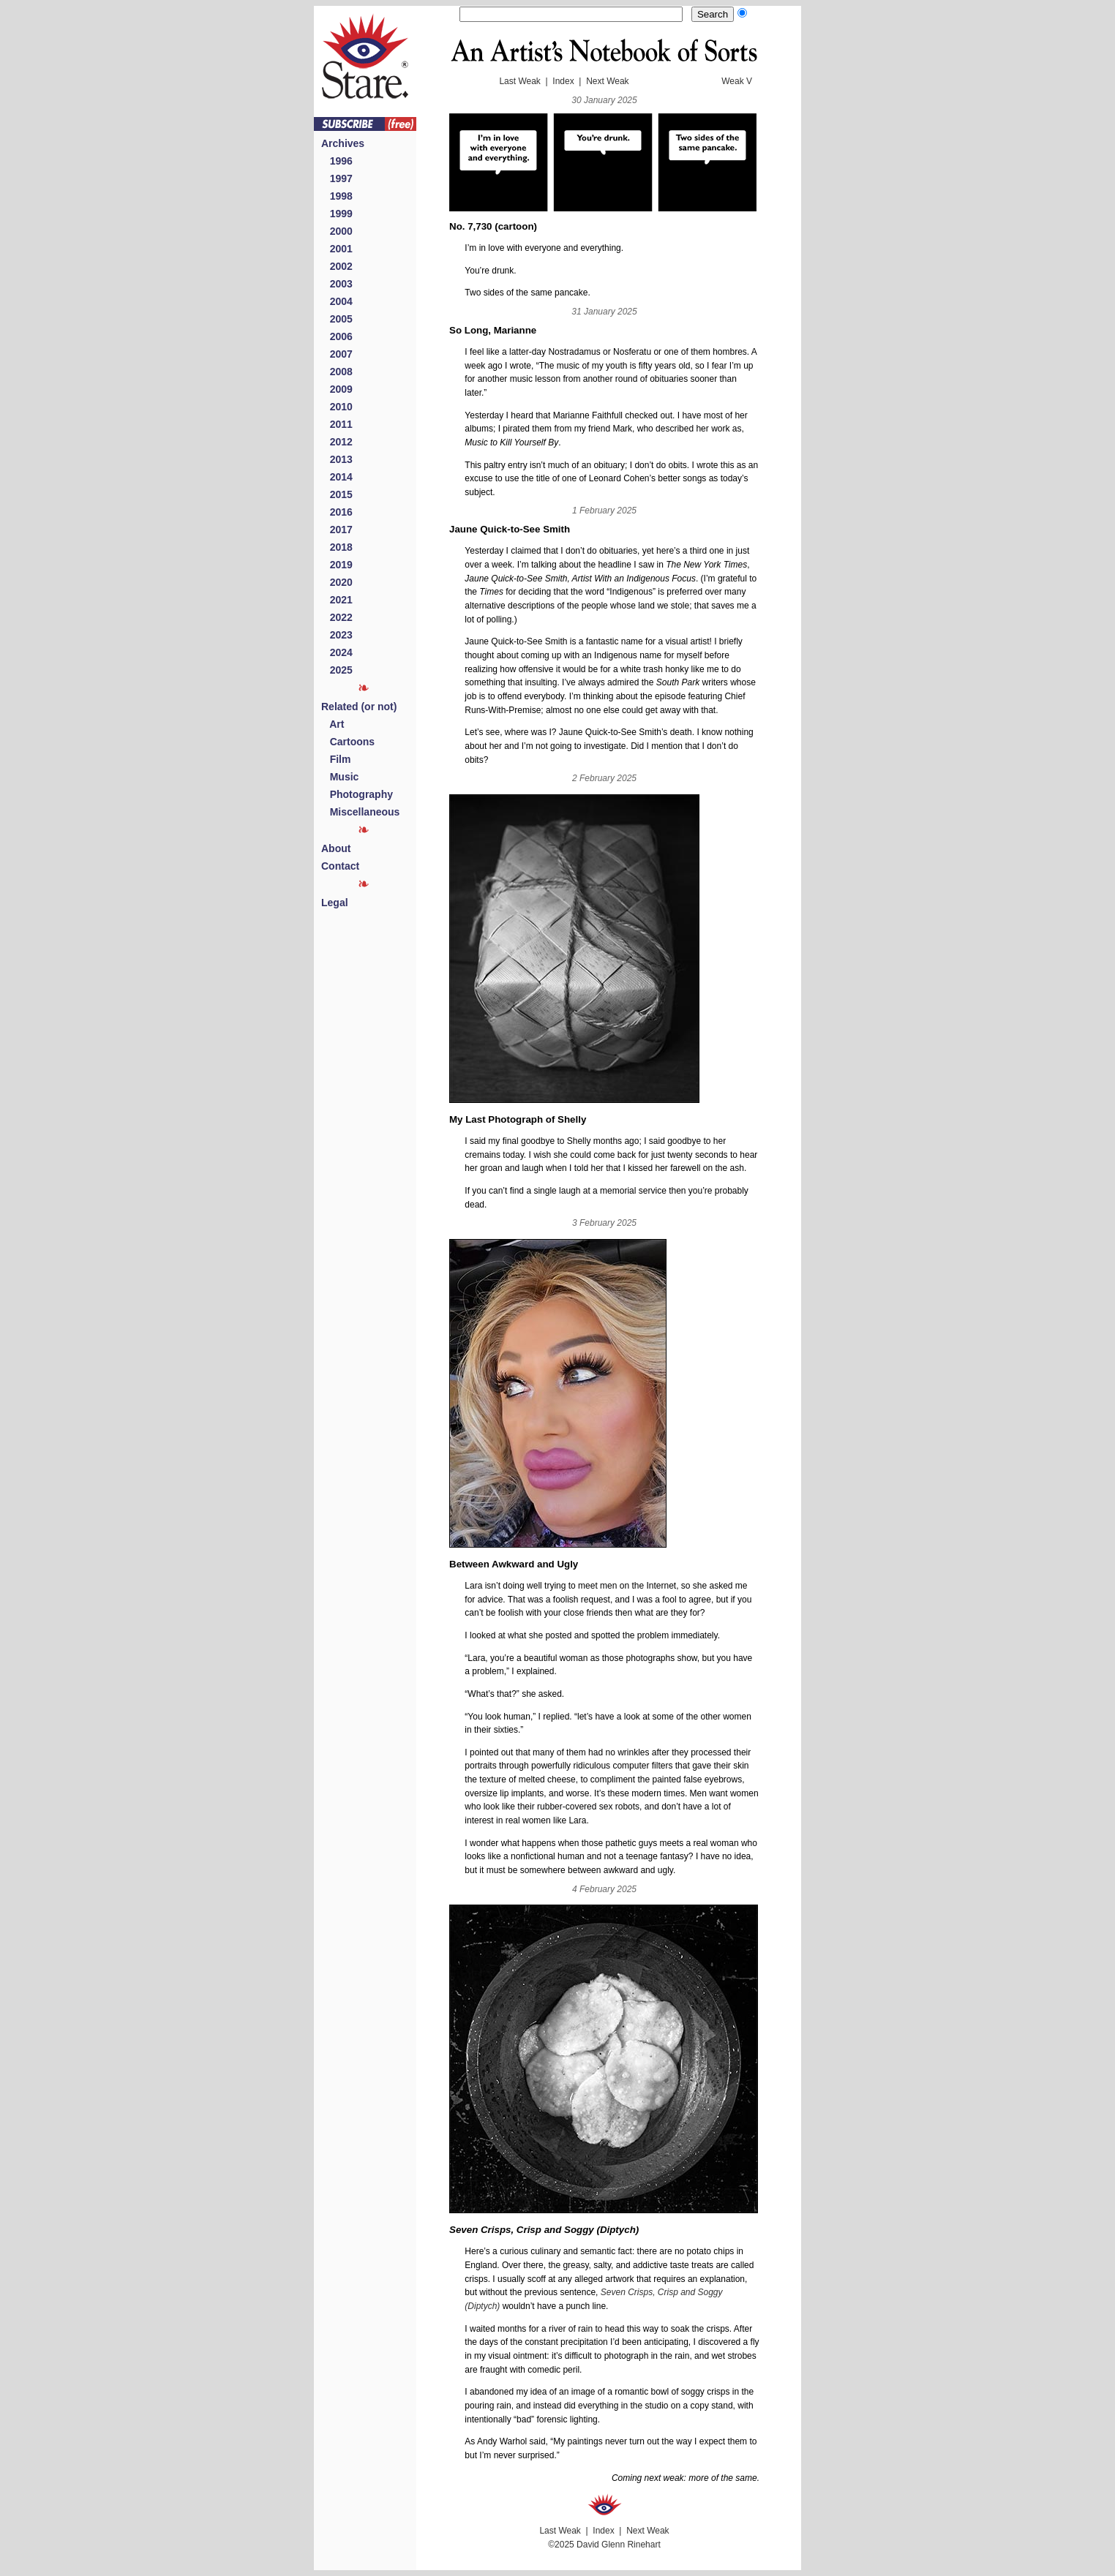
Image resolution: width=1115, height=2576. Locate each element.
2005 (337, 319)
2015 (337, 494)
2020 (337, 582)
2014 (337, 477)
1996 (337, 161)
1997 (337, 178)
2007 (337, 354)
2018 (337, 547)
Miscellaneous (360, 812)
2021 (337, 600)
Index (563, 81)
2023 (337, 635)
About (335, 848)
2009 (337, 389)
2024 (337, 652)
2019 (337, 564)
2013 (337, 459)
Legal (334, 902)
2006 (337, 336)
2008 (337, 371)
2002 (337, 266)
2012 (337, 442)
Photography (357, 794)
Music (339, 777)
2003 (337, 284)
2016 (337, 512)
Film (335, 759)
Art (332, 724)
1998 (337, 196)
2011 (337, 424)
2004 (337, 301)
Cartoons (348, 741)
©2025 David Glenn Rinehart (604, 2544)
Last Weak (519, 81)
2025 (337, 670)
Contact (340, 866)
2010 (337, 407)
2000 (337, 231)
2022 (337, 617)
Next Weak (607, 81)
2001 (337, 249)
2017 (337, 529)
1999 (337, 213)
